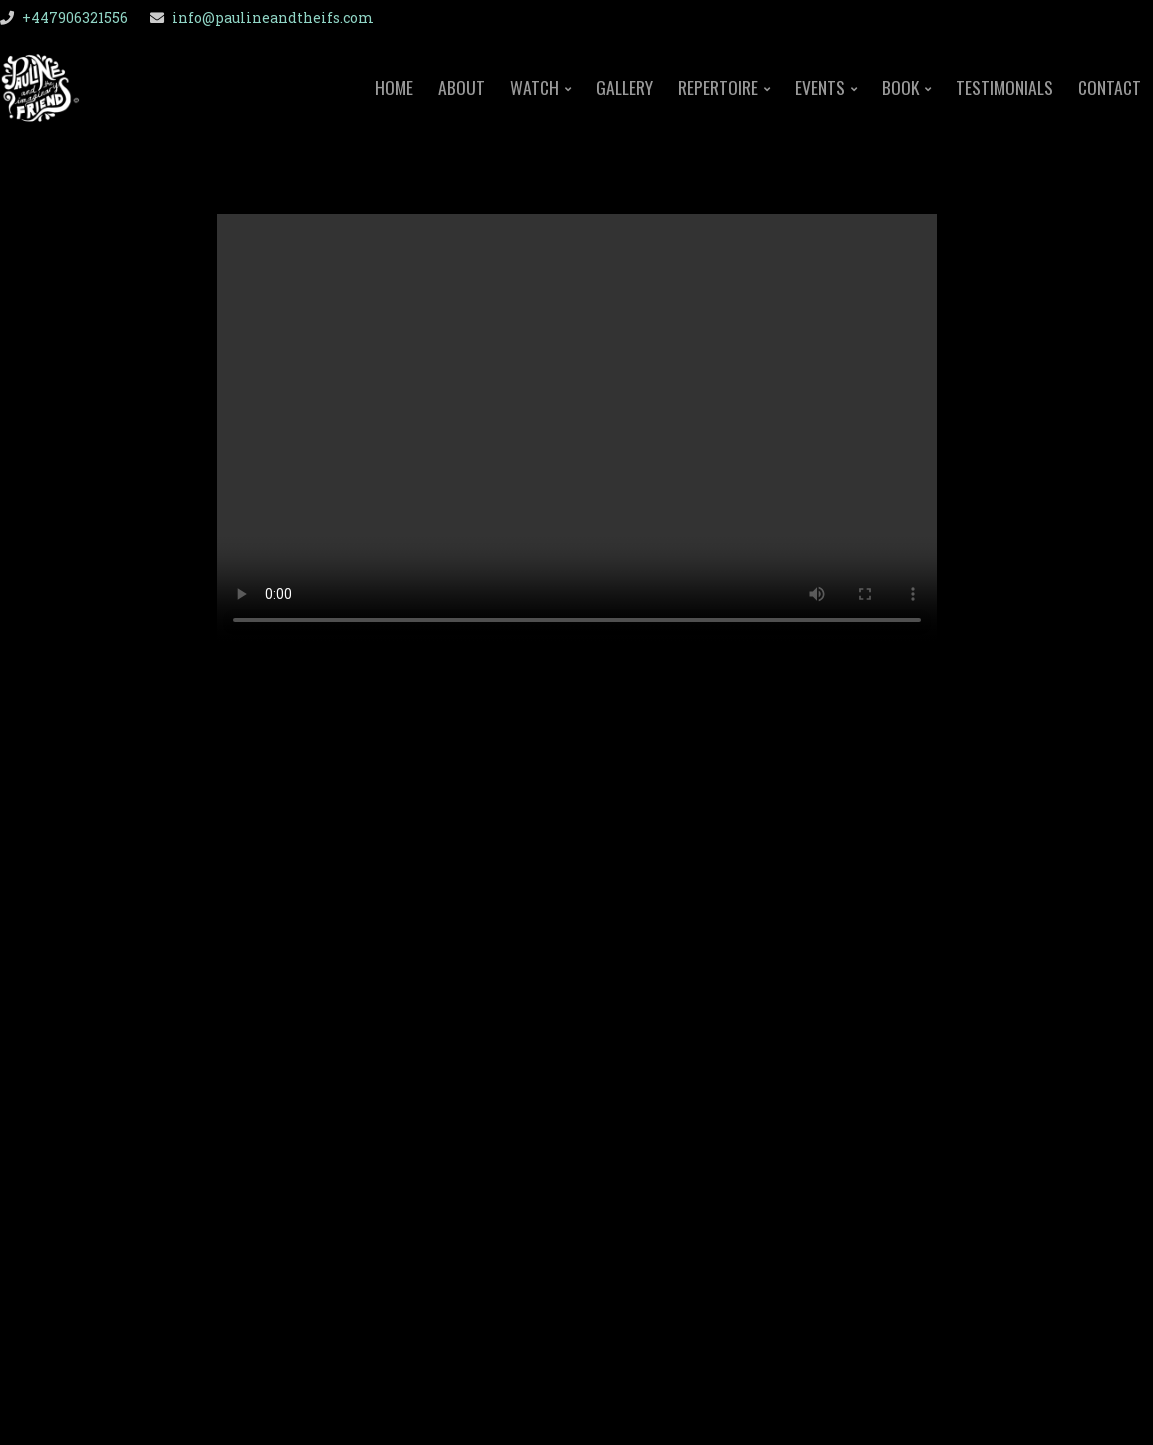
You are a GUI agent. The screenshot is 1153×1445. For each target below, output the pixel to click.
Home (394, 87)
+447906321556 (75, 17)
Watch (534, 89)
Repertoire (718, 89)
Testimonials (1004, 87)
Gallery (624, 87)
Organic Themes (620, 1397)
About (461, 87)
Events (820, 89)
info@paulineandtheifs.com (273, 17)
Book (900, 89)
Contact (1109, 87)
